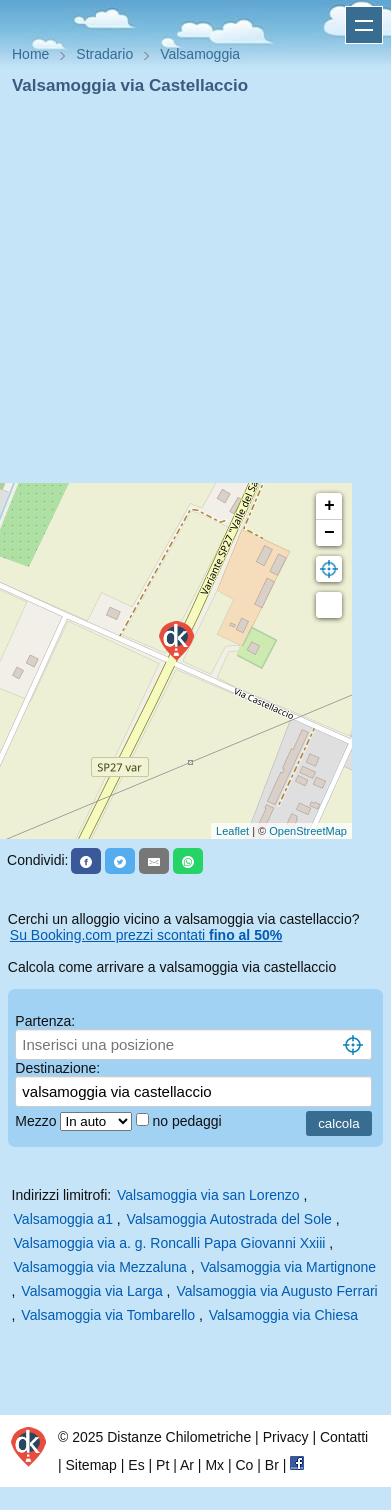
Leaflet (232, 831)
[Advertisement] (187, 295)
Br (272, 1465)
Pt (162, 1465)
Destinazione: (57, 1068)
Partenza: (45, 1021)
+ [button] (329, 506)
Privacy (286, 1437)
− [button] (329, 533)
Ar (187, 1465)
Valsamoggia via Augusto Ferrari (276, 1291)
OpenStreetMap (308, 831)
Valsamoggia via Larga (91, 1291)
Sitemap (91, 1465)
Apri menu (364, 25)
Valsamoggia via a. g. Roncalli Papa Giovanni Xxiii (170, 1243)
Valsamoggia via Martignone (289, 1267)
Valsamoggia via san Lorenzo (208, 1195)
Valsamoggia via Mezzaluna (100, 1267)
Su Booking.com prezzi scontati (146, 935)
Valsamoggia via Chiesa (283, 1315)
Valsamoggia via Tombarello (108, 1315)
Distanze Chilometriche (179, 1437)
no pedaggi (188, 1121)
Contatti (344, 1437)
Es (136, 1465)
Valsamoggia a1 (63, 1219)
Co (244, 1465)
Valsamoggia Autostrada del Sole (229, 1219)
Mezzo (37, 1121)
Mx (214, 1465)
